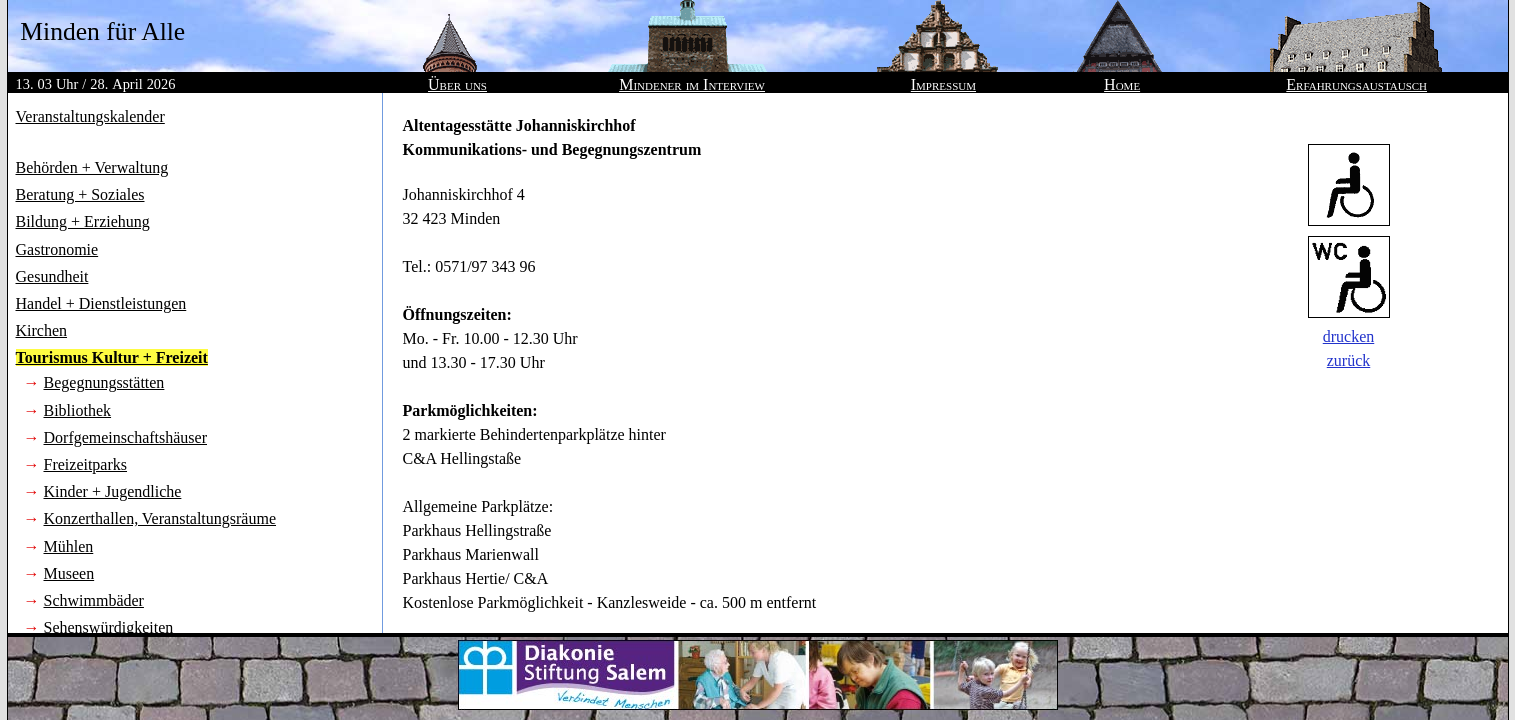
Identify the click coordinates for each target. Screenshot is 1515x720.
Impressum (943, 84)
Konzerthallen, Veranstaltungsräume (160, 518)
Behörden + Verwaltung (92, 167)
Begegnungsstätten (104, 382)
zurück (1349, 360)
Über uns (457, 84)
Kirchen (42, 330)
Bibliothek (78, 410)
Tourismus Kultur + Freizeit (112, 357)
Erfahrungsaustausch (1356, 84)
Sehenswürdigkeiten (109, 627)
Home (1122, 84)
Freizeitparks (86, 464)
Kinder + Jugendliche (113, 491)
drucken (1349, 336)
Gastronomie (57, 249)
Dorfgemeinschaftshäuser (126, 437)
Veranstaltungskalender (90, 116)
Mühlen (69, 546)
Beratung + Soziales (80, 194)
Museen (69, 573)
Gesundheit (52, 276)
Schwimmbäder (94, 600)
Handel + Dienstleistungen (101, 303)
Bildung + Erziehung (83, 221)
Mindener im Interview (692, 84)
